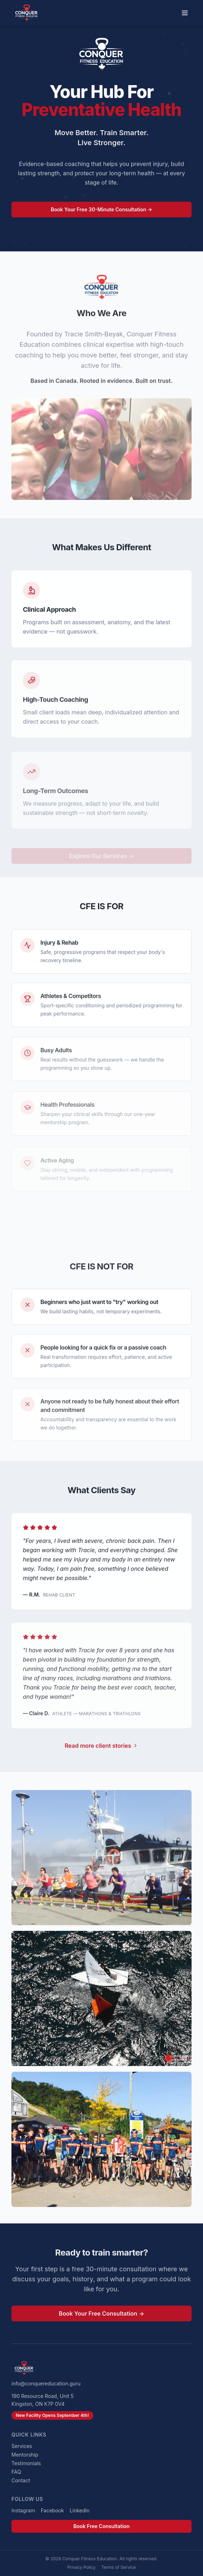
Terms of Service (118, 2567)
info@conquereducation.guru (45, 2383)
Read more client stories (101, 1749)
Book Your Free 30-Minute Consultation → (101, 212)
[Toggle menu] (185, 13)
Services (21, 2446)
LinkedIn (80, 2510)
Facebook (52, 2510)
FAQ (16, 2472)
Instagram (23, 2510)
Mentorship (24, 2455)
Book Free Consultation (101, 2526)
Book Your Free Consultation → (101, 2317)
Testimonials (26, 2463)
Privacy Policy (81, 2567)
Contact (20, 2480)
